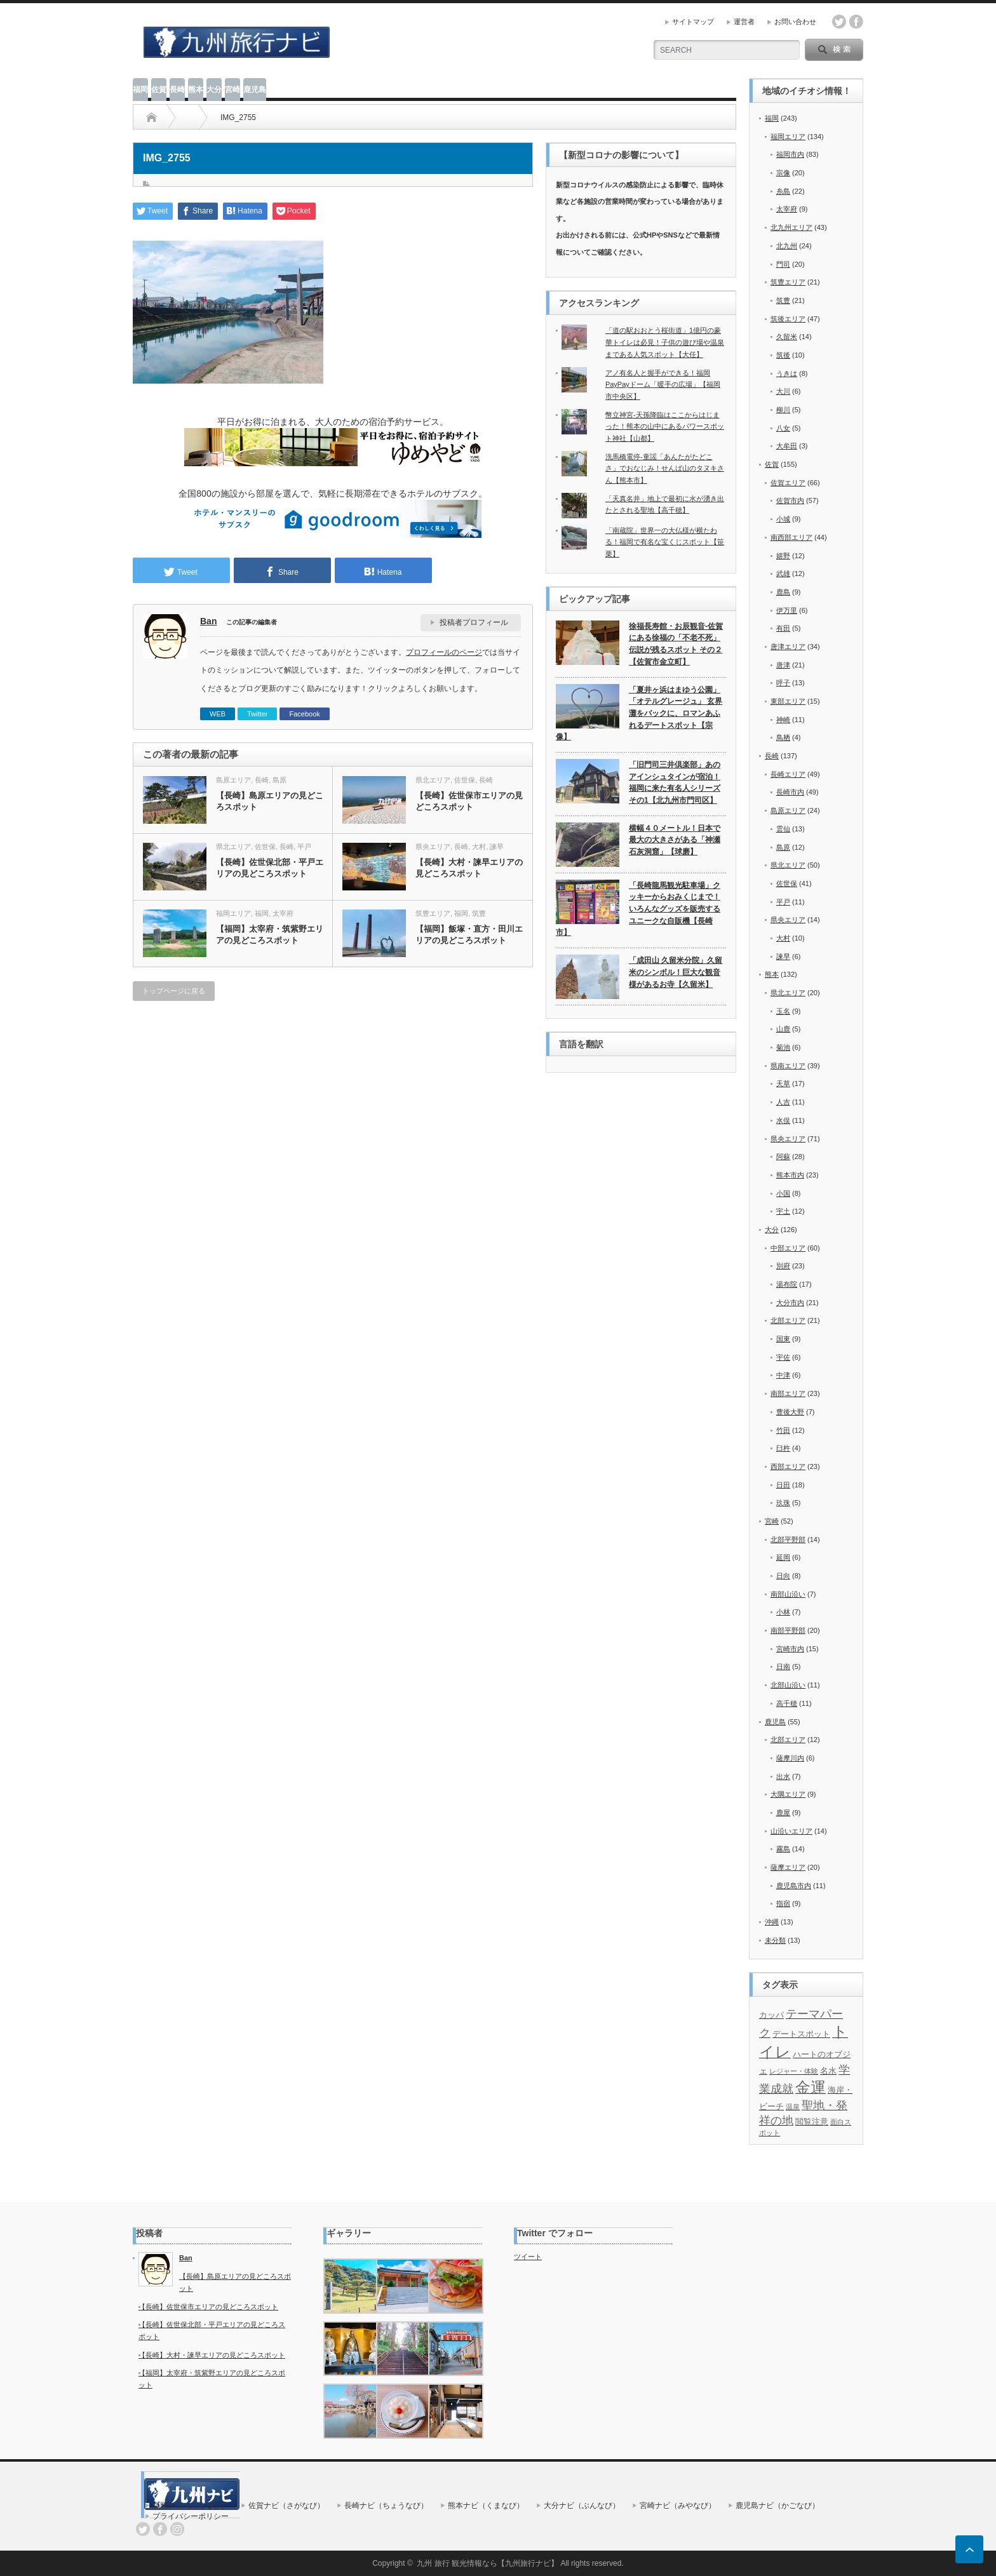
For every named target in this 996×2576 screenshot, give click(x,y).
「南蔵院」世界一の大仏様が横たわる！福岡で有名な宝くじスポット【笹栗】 (664, 542)
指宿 (783, 1903)
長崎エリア (788, 774)
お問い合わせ (795, 21)
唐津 (783, 665)
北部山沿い (788, 1685)
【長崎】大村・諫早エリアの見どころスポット (469, 867)
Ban (208, 621)
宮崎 (232, 89)
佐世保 (464, 780)
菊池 (783, 1047)
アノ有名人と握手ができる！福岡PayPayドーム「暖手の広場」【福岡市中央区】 (662, 384)
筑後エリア (788, 319)
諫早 (497, 846)
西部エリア (788, 1466)
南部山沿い (788, 1594)
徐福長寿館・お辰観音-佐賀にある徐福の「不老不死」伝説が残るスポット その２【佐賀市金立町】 (676, 644)
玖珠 (783, 1502)
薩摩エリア (788, 1867)
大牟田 (786, 446)
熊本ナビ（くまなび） (486, 2505)
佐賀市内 (790, 500)
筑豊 (479, 913)
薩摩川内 (790, 1758)
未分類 (775, 1940)
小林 (783, 1612)
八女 (783, 428)
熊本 (195, 89)
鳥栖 (783, 737)
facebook (856, 22)
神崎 (783, 719)
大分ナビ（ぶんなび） (582, 2505)
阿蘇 (783, 1156)
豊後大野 (790, 1412)
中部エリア (788, 1248)
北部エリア (788, 1320)
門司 (783, 264)
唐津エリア (788, 646)
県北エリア (432, 780)
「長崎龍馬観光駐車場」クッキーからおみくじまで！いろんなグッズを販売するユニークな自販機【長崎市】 (638, 909)
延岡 (783, 1557)
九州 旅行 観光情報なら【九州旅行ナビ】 (487, 2563)
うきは (786, 373)
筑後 (783, 355)
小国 (783, 1193)
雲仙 (783, 829)
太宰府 (283, 913)
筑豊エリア (432, 913)
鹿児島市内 (793, 1885)
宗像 (783, 173)
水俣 (783, 1120)
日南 (783, 1666)
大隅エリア (788, 1794)
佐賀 (158, 89)
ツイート (528, 2256)
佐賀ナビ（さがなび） (286, 2505)
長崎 (177, 89)
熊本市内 (790, 1175)
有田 (783, 628)
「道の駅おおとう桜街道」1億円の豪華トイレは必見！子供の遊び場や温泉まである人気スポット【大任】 (664, 342)
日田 (783, 1485)
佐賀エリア (788, 482)
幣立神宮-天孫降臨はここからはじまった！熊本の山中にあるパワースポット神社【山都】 (664, 426)
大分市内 (790, 1302)
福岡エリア (233, 913)
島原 (279, 780)
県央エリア (432, 846)
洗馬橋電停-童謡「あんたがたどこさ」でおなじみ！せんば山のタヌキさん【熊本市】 (664, 468)
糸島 (783, 191)
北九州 (786, 246)
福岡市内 (790, 154)
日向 (783, 1576)
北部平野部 (788, 1539)
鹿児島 (254, 89)
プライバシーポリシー (190, 2516)
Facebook (304, 714)
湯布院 (786, 1284)
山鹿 (783, 1029)
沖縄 (772, 1922)
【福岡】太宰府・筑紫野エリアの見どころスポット (269, 934)
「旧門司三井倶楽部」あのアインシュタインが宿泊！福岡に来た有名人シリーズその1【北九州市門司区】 (674, 782)
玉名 (783, 1011)
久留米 (786, 336)
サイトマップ (693, 21)
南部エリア (788, 1393)
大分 (214, 89)
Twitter (257, 714)
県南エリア (788, 1066)
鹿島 (783, 592)
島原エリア (233, 780)
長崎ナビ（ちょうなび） (386, 2505)
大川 (783, 391)
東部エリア (788, 701)
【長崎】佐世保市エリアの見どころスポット (469, 801)
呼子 (783, 683)
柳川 (783, 409)
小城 (783, 519)
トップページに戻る (173, 991)
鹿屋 (783, 1812)
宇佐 (783, 1357)
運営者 (744, 21)
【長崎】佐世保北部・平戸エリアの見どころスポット (269, 867)
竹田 (783, 1430)
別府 (783, 1266)
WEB (217, 714)
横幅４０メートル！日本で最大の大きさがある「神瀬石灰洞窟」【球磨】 (674, 840)
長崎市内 (790, 792)
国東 (783, 1339)
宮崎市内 (790, 1649)
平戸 (304, 846)
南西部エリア (791, 537)
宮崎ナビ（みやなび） (678, 2505)
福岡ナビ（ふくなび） (190, 2505)
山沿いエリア (791, 1831)
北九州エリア (791, 227)
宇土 (783, 1211)
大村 (479, 846)
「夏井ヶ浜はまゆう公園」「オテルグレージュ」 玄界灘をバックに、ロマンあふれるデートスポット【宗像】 (639, 713)
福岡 (140, 89)
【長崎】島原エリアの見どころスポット (269, 801)
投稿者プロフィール (474, 622)
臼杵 (783, 1448)
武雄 (783, 573)
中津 (783, 1375)
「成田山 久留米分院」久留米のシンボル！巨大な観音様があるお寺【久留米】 (675, 972)
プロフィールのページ (444, 652)
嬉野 (783, 556)
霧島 (783, 1849)
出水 (783, 1776)
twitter (839, 22)
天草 (783, 1083)
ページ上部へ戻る (969, 2549)
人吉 (783, 1102)
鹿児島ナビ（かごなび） (777, 2505)
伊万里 (786, 610)
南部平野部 (788, 1630)
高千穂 (786, 1703)
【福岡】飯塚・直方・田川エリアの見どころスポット (469, 934)
